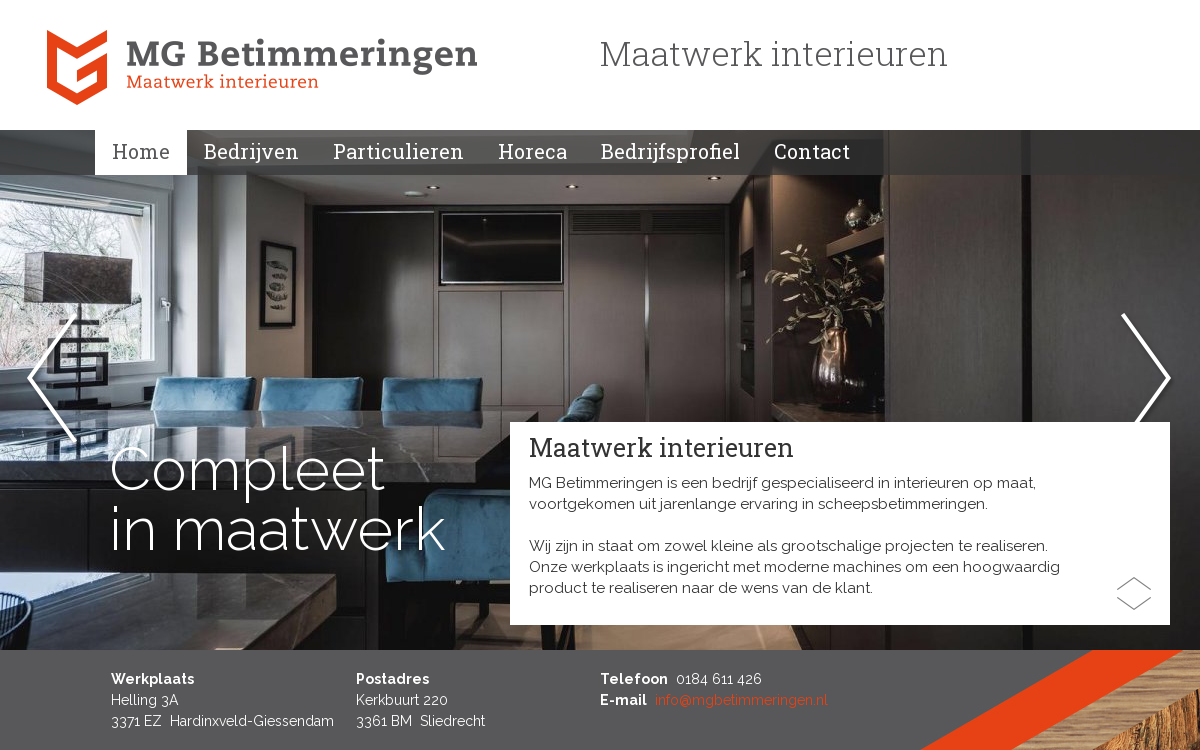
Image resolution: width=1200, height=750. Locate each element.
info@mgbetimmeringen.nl (741, 700)
